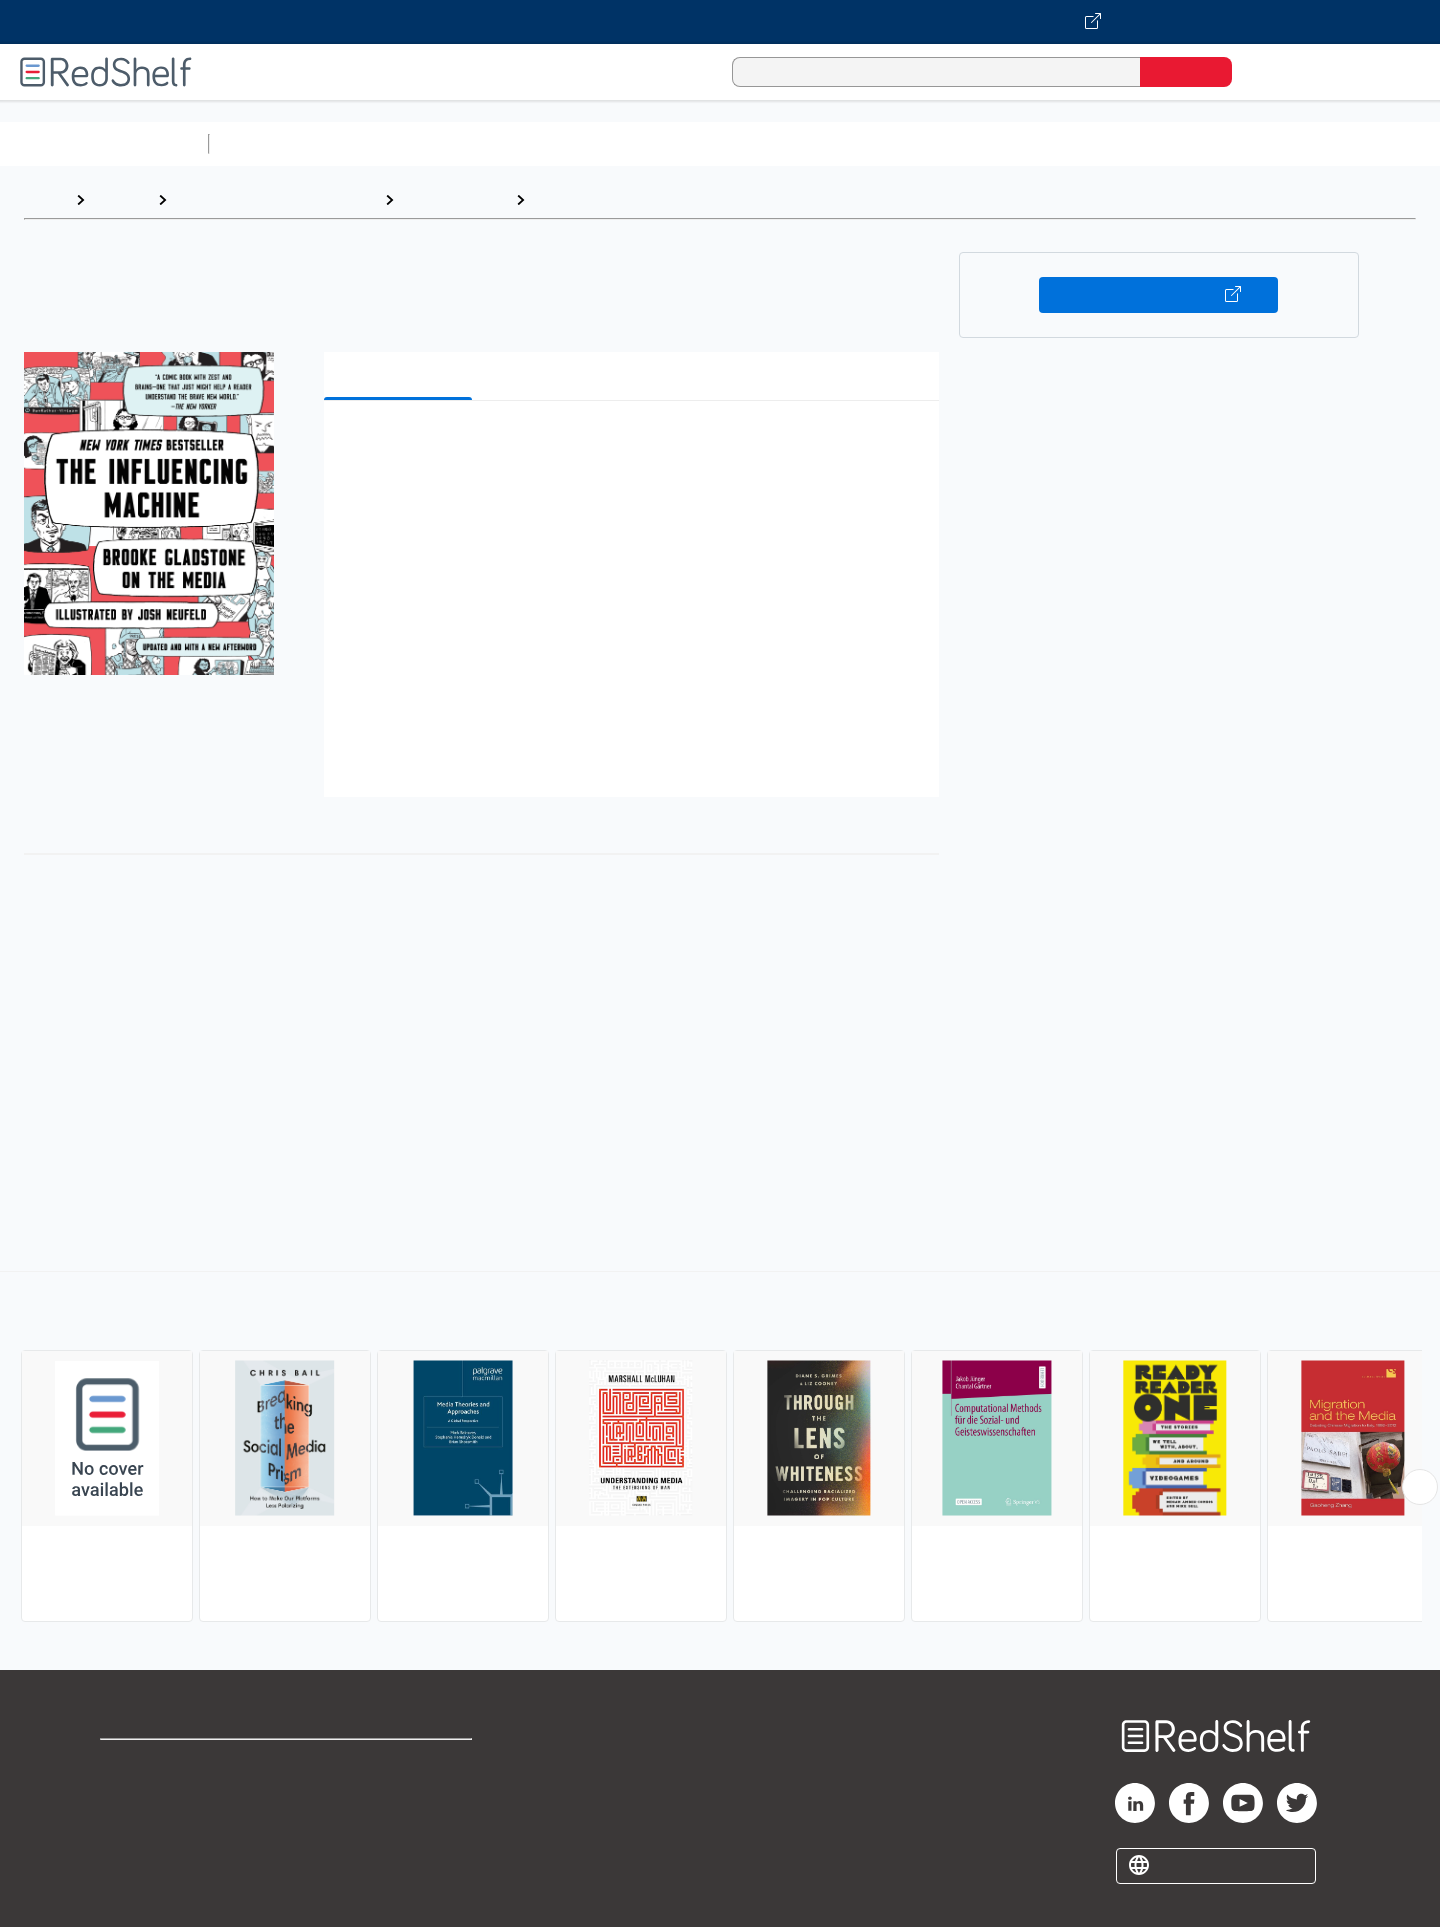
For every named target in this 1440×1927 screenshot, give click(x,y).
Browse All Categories (104, 143)
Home (45, 199)
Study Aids (270, 143)
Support (130, 1795)
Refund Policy (400, 1795)
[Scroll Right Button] (1420, 1487)
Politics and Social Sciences (985, 143)
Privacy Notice (155, 1827)
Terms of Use (400, 1763)
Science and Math (392, 143)
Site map (133, 1859)
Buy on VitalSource (1158, 295)
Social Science (454, 199)
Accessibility (396, 1827)
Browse (121, 199)
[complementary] (720, 1449)
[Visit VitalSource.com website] (720, 22)
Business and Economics (776, 143)
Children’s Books (1327, 143)
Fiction (1130, 143)
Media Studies (587, 199)
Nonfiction (1211, 143)
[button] (635, 446)
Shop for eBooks (164, 1763)
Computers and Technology (571, 143)
